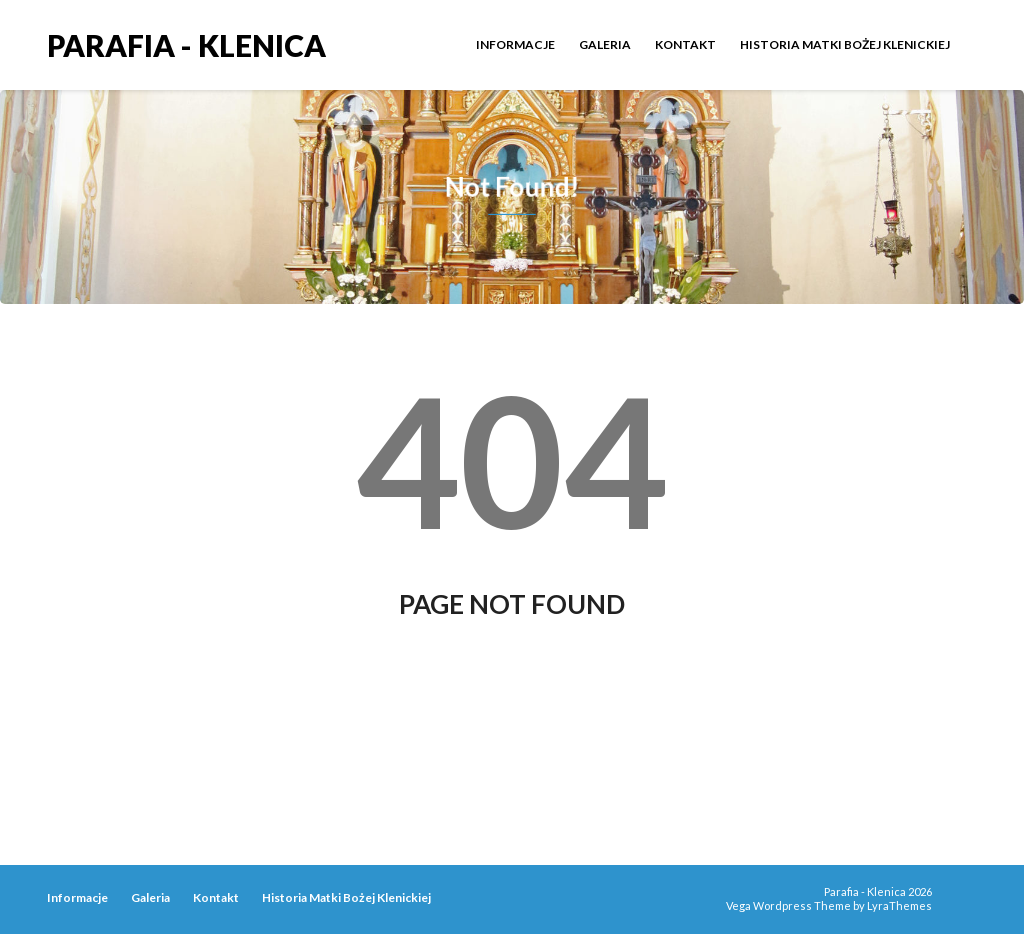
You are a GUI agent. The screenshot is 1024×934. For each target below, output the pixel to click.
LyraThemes (899, 905)
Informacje (515, 44)
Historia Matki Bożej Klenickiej (845, 44)
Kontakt (685, 44)
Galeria (605, 44)
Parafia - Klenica (186, 43)
